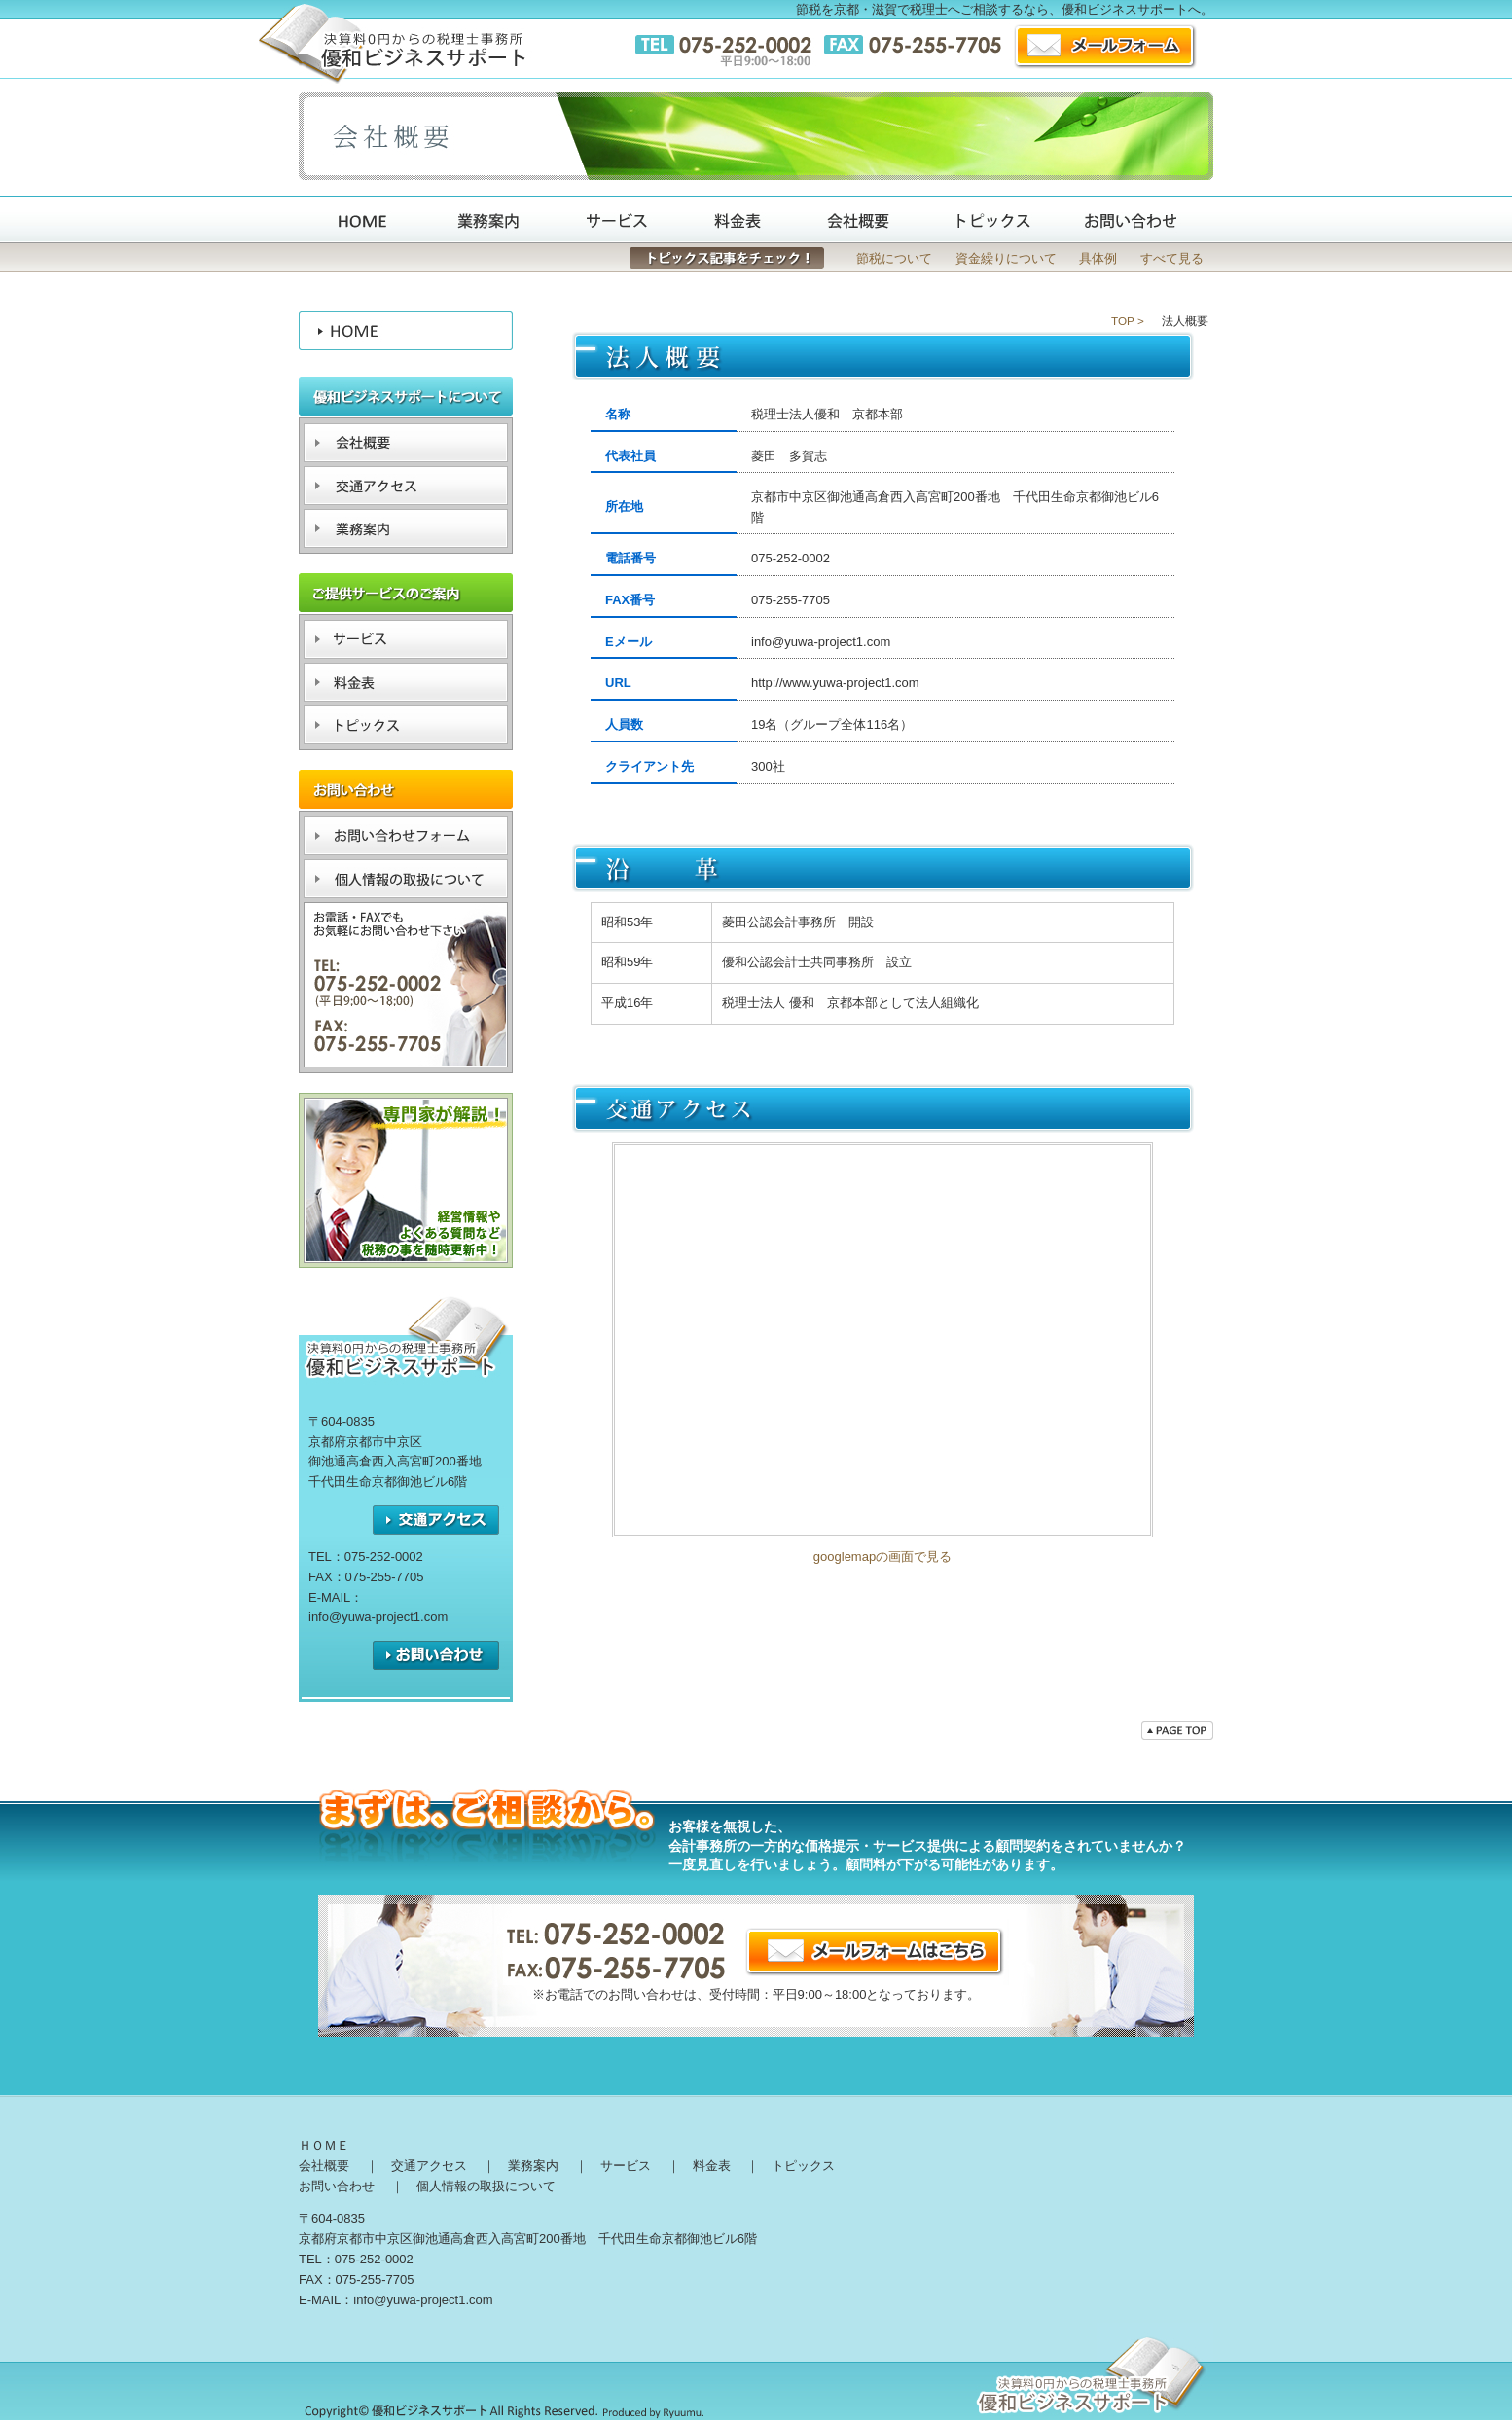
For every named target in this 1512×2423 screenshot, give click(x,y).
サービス (625, 2165)
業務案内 (533, 2165)
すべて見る (1172, 258)
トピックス (803, 2165)
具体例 (1098, 258)
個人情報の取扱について (486, 2186)
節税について (894, 258)
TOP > (1127, 320)
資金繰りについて (1006, 258)
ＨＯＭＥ (324, 2145)
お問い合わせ (337, 2186)
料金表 (712, 2165)
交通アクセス (882, 1339)
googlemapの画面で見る (882, 1556)
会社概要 (324, 2165)
